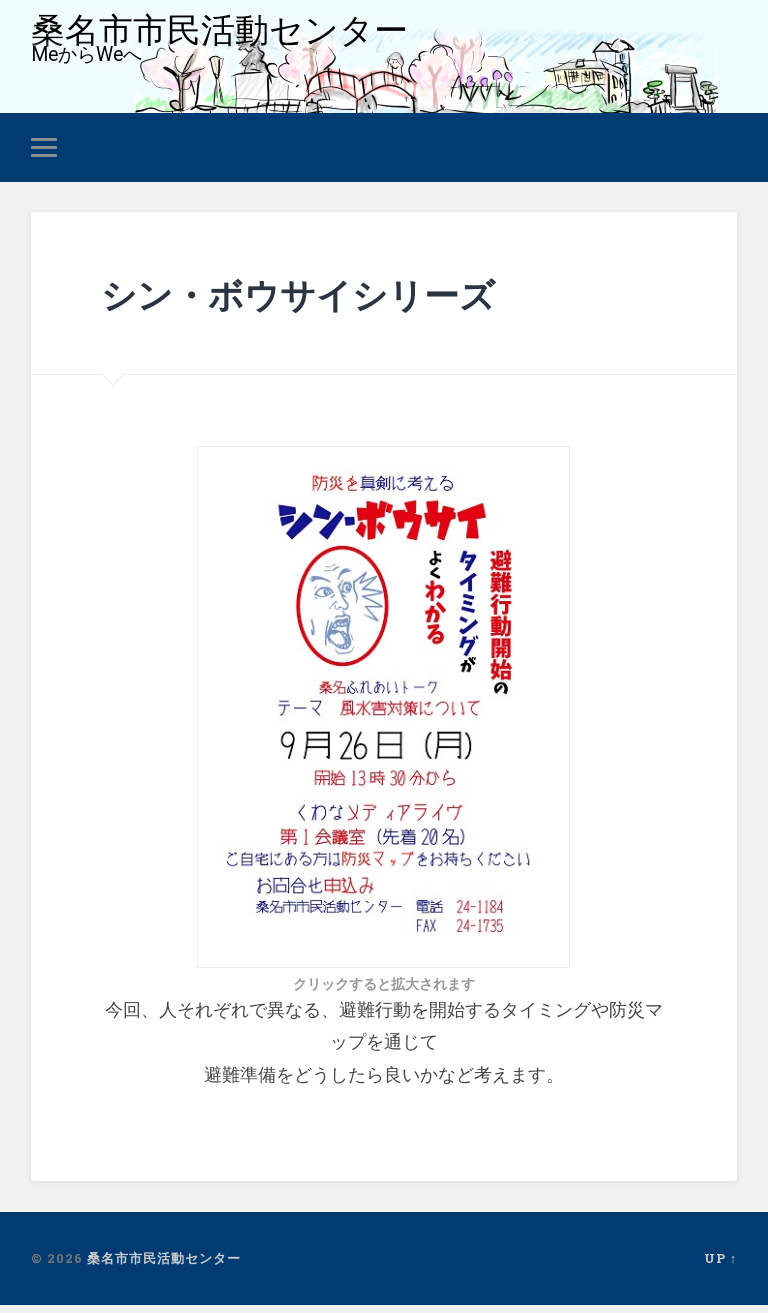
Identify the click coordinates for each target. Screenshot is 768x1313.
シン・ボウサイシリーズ (331, 300)
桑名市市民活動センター (230, 33)
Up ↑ (720, 1266)
